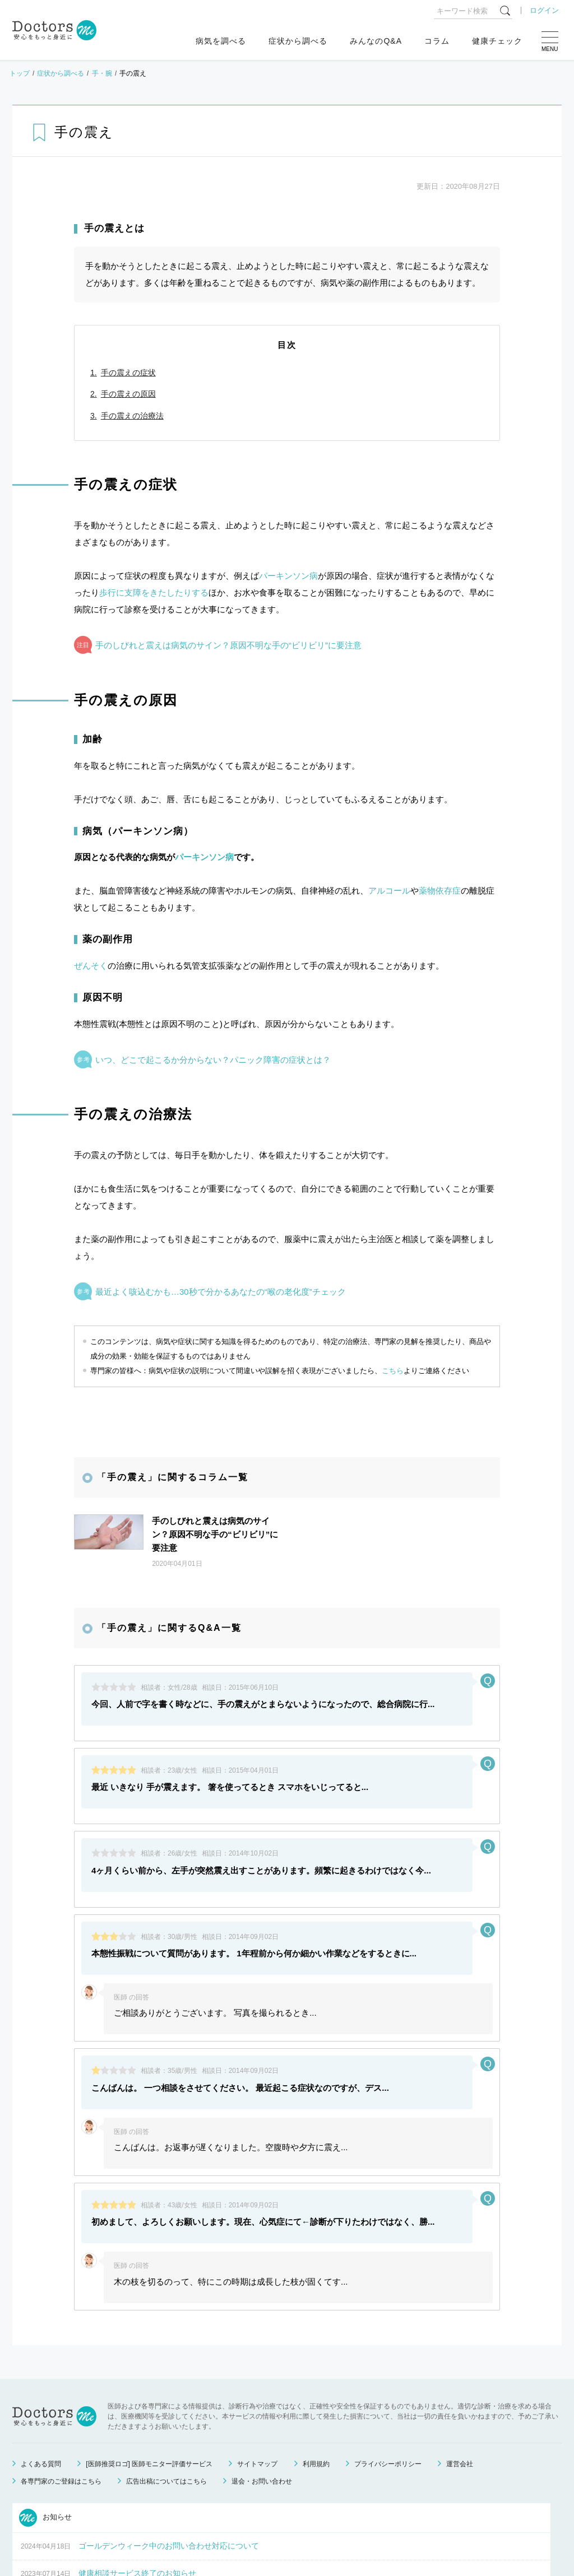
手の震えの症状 (128, 372)
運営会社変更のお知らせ (121, 2498)
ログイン (544, 10)
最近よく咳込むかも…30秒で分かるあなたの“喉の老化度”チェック (220, 1291)
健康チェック (497, 40)
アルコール (389, 890)
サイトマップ (257, 2362)
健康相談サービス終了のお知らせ (137, 2471)
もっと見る (275, 2526)
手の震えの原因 (128, 393)
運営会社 (459, 2362)
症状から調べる (298, 40)
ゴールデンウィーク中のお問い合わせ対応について (168, 2443)
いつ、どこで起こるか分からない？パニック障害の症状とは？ (213, 1059)
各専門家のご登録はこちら (61, 2379)
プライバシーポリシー (388, 2362)
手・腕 (102, 73)
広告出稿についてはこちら (166, 2379)
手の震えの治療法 (132, 415)
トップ (20, 73)
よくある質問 (41, 2362)
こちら (393, 1370)
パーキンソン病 (288, 575)
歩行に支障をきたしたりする (154, 592)
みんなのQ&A (376, 40)
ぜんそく (91, 965)
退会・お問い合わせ (262, 2379)
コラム (437, 40)
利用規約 (316, 2362)
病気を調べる (221, 40)
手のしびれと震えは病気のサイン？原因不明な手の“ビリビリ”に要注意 (228, 645)
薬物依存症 (440, 890)
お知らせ (45, 2416)
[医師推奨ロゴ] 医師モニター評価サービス (149, 2362)
